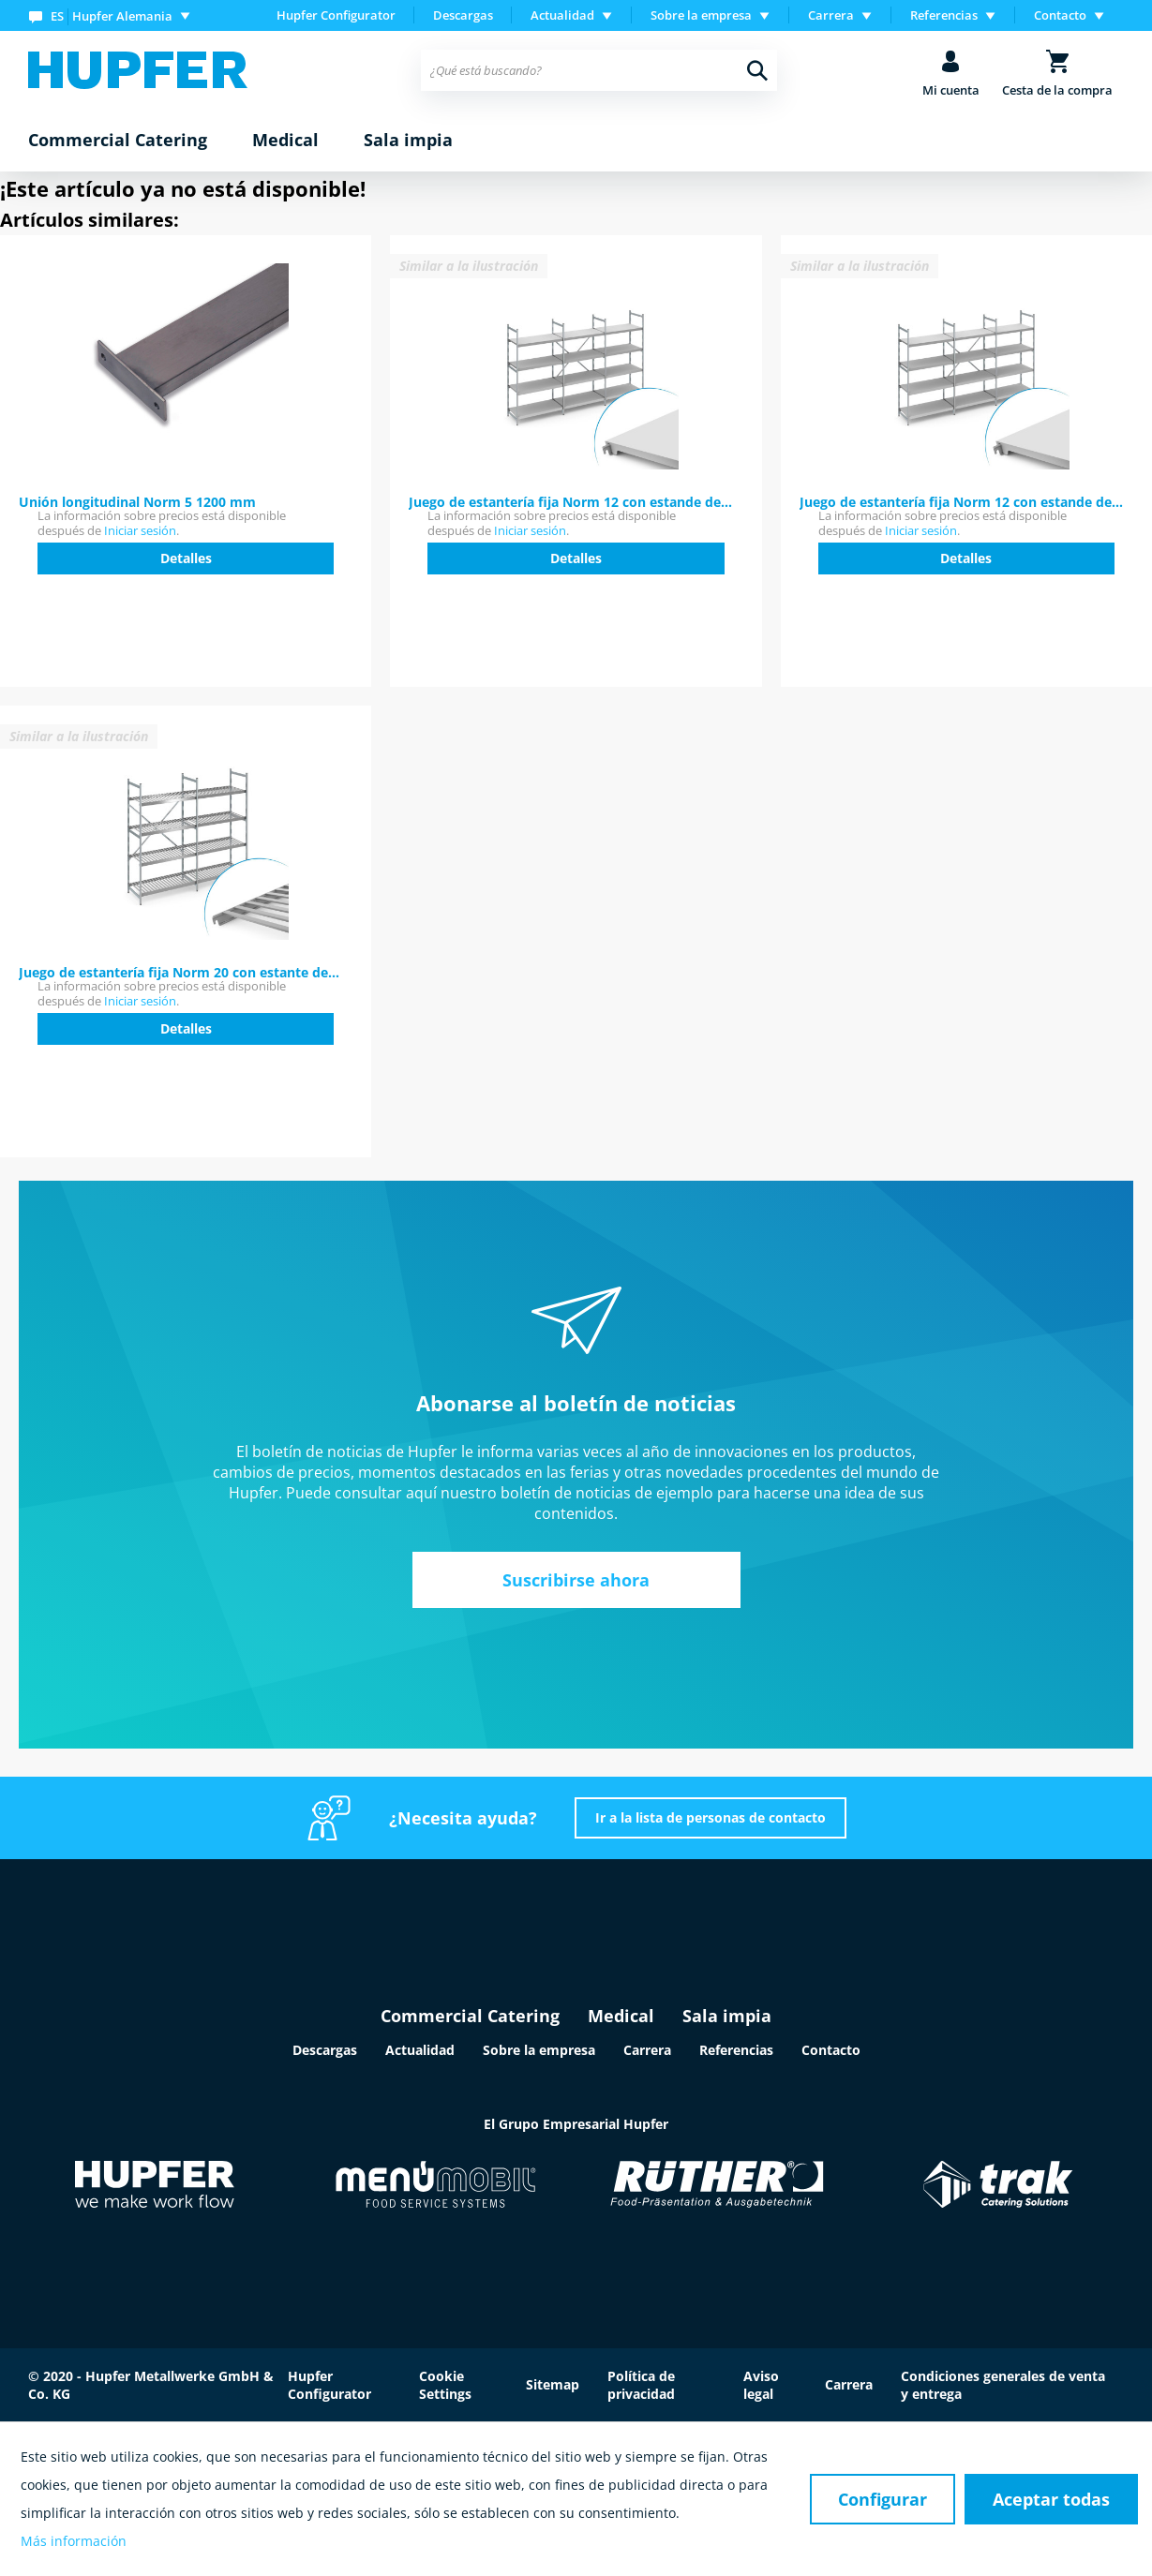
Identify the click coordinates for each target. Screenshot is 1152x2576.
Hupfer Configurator (336, 15)
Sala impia (726, 2015)
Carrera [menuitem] (831, 15)
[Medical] (285, 140)
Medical (621, 2015)
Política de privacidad (641, 2385)
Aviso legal (761, 2385)
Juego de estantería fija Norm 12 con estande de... (570, 502)
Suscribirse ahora (576, 1580)
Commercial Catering (470, 2015)
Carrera (647, 2050)
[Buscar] (757, 70)
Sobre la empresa (539, 2050)
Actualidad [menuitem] (562, 15)
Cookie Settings (445, 2385)
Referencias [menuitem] (944, 15)
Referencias (736, 2050)
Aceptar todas (1051, 2499)
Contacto (830, 2050)
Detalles (186, 558)
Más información (74, 2541)
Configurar (882, 2499)
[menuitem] (113, 15)
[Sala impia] (408, 140)
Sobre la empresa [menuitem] (701, 15)
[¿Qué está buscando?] (599, 70)
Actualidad (420, 2050)
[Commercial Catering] (118, 140)
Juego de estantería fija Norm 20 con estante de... (179, 972)
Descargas (463, 15)
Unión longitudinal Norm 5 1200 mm (137, 502)
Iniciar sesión (140, 530)
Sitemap (552, 2384)
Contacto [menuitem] (1060, 15)
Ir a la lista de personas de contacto (710, 1817)
